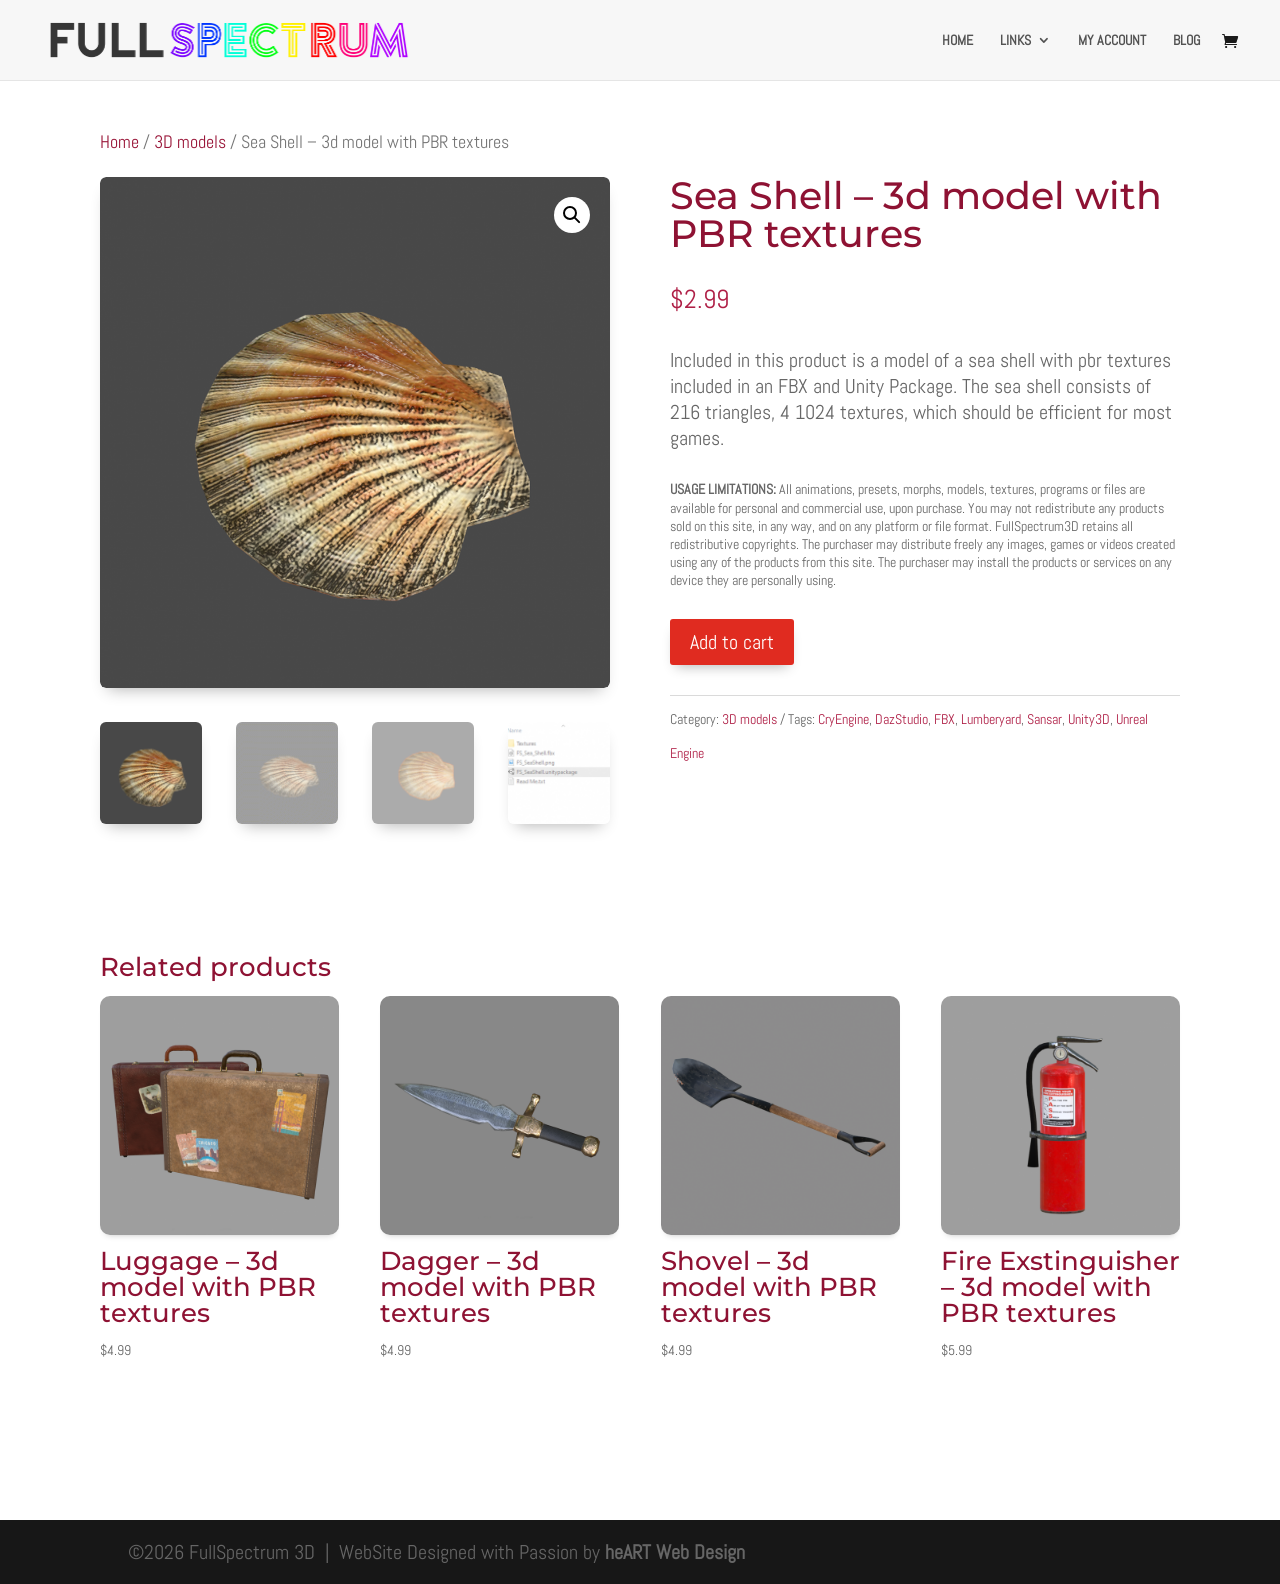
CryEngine (843, 719)
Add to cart (732, 642)
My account (1112, 41)
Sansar (1044, 719)
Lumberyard (991, 719)
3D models (190, 141)
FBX (944, 719)
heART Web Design (675, 1552)
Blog (1186, 41)
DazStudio (901, 719)
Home (957, 41)
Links (1015, 41)
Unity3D (1089, 719)
